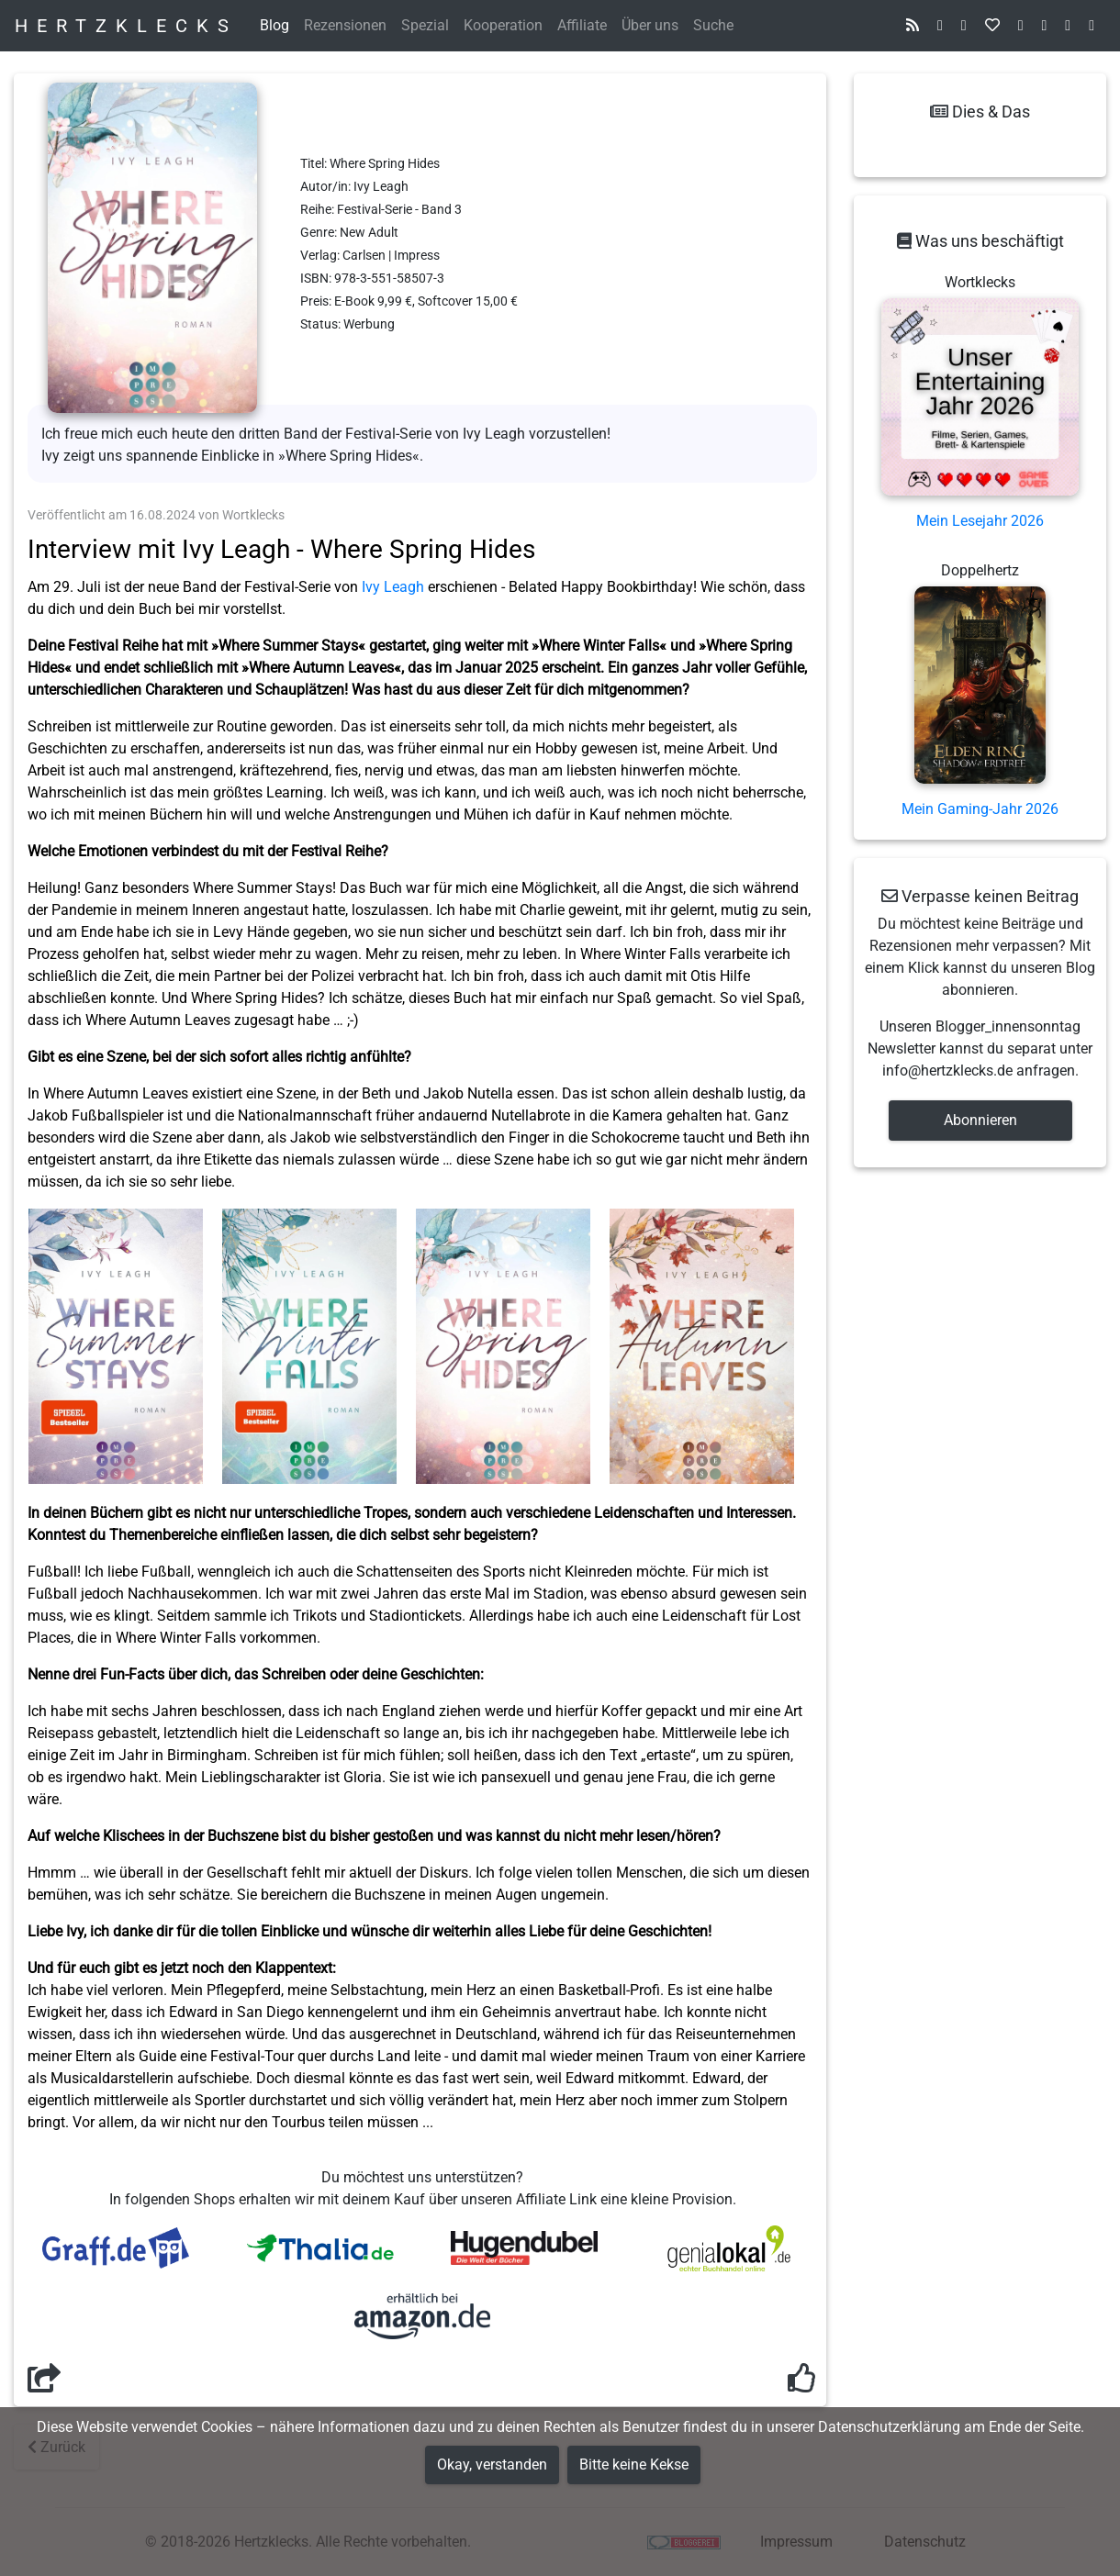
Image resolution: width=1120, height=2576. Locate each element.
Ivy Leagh (393, 587)
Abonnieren (980, 1120)
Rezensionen (345, 25)
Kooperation (503, 25)
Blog (274, 25)
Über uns (650, 25)
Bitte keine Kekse (634, 2464)
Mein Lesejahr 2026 (980, 521)
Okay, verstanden (492, 2464)
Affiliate (582, 25)
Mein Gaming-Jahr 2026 (980, 809)
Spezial (425, 25)
